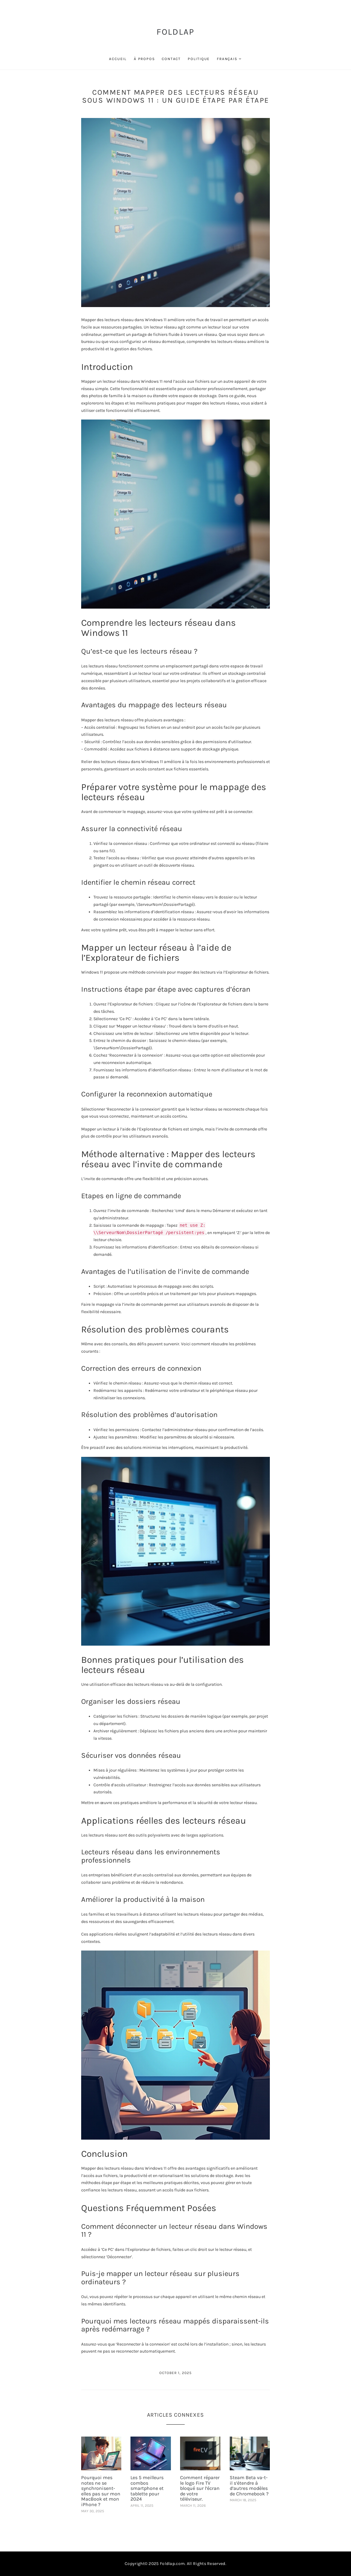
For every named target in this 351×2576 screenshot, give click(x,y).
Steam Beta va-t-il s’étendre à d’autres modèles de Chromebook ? (249, 2486)
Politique (199, 59)
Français (227, 59)
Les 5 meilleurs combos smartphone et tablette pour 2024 (147, 2488)
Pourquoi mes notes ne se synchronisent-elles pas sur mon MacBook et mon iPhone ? (100, 2491)
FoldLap (176, 32)
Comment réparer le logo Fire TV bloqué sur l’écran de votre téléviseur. (200, 2488)
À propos (144, 59)
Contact (171, 59)
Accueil (118, 59)
